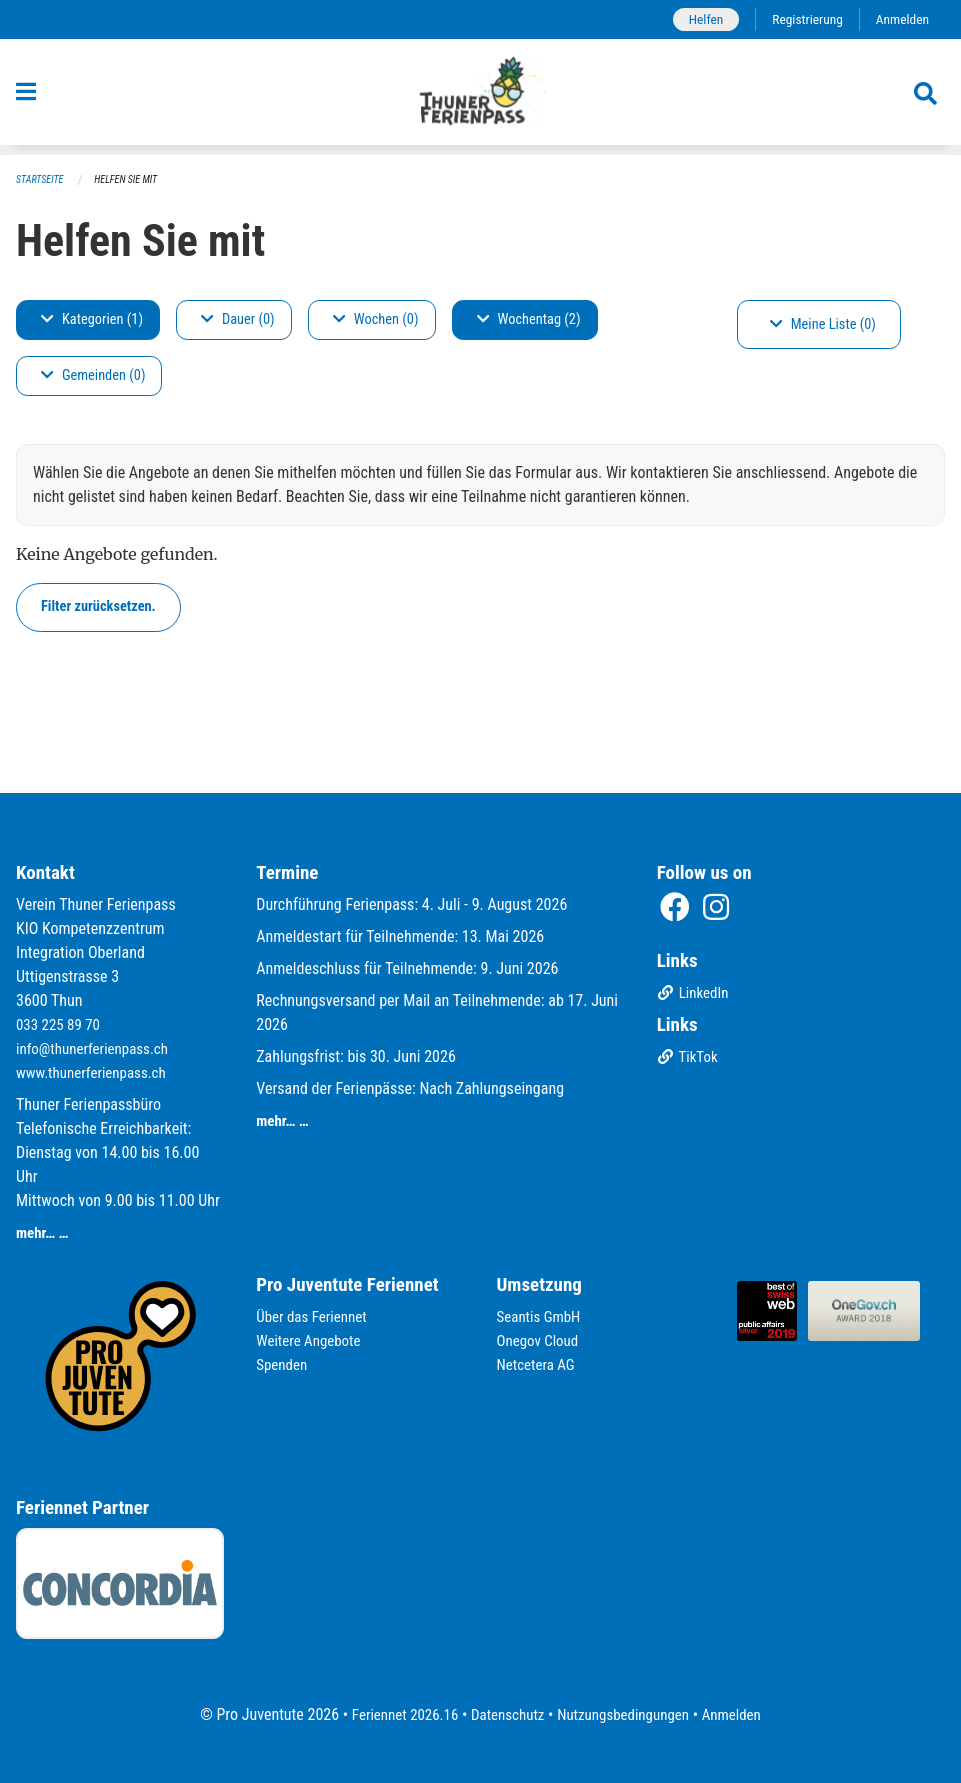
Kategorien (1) (92, 320)
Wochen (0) (376, 320)
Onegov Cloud (541, 1340)
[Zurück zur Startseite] (480, 98)
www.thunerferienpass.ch (96, 1072)
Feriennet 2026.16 (395, 1714)
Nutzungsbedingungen (627, 1714)
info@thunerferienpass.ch (97, 1048)
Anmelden (900, 19)
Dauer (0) (238, 320)
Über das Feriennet (315, 1316)
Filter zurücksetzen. (98, 607)
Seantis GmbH (542, 1316)
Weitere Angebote (312, 1340)
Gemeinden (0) (93, 376)
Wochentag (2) (529, 320)
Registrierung (801, 19)
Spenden (283, 1364)
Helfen (695, 19)
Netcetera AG (539, 1364)
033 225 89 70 (61, 1024)
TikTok (689, 1059)
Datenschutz (504, 1714)
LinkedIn (695, 995)
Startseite (42, 180)
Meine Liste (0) (823, 325)
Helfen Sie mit (133, 180)
